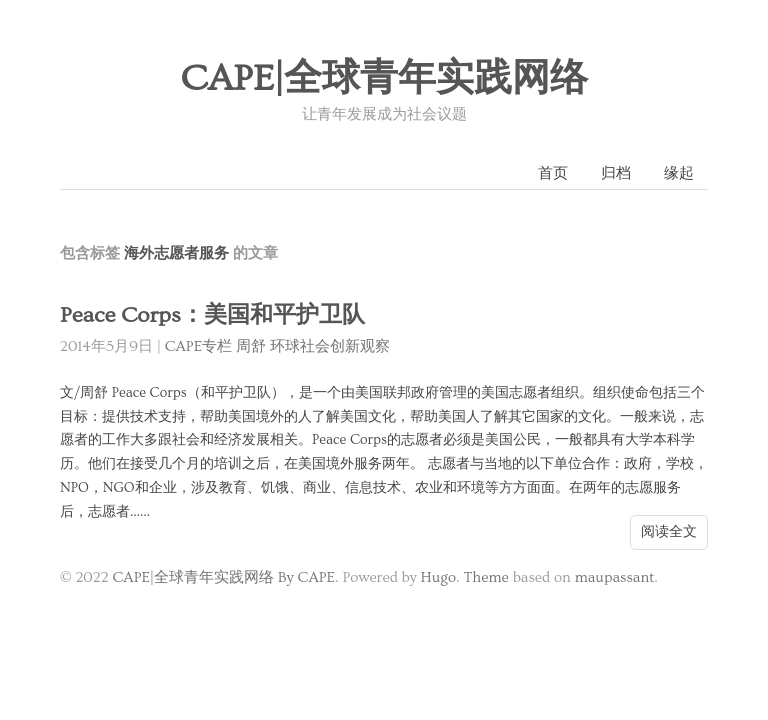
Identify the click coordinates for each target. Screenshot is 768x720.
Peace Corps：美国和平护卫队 (212, 315)
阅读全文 (669, 532)
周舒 (251, 346)
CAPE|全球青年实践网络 (384, 79)
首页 (553, 173)
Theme (485, 577)
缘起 (679, 173)
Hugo (438, 577)
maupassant (615, 577)
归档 (616, 173)
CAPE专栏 (199, 346)
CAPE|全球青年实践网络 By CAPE (223, 577)
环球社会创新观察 (330, 346)
